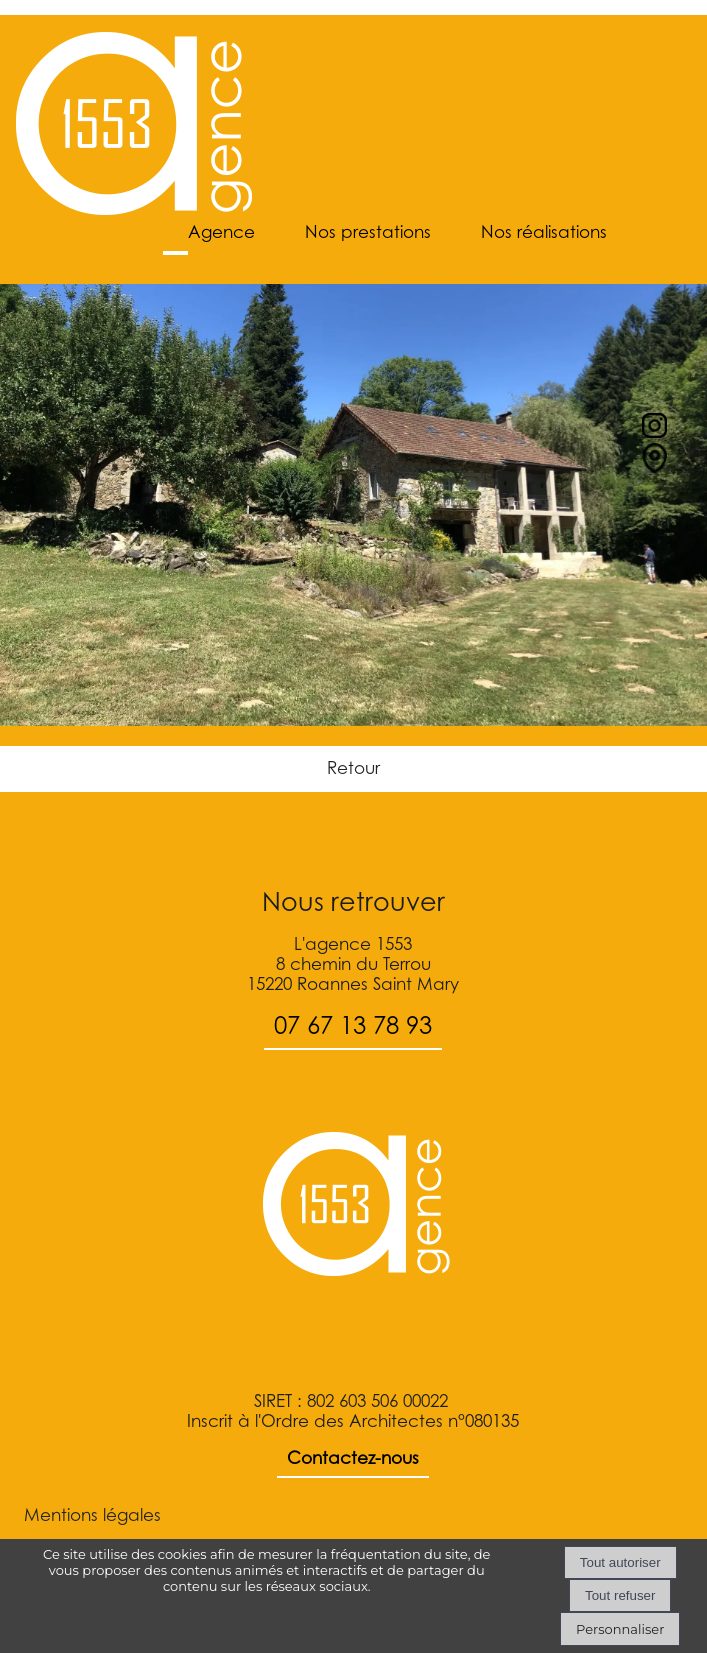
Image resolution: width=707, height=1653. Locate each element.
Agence (221, 232)
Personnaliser (620, 1629)
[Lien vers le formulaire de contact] (654, 467)
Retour (353, 768)
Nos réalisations (544, 232)
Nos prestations (368, 232)
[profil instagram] (654, 432)
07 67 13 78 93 (353, 1025)
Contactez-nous (353, 1458)
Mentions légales (92, 1515)
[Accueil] (134, 125)
